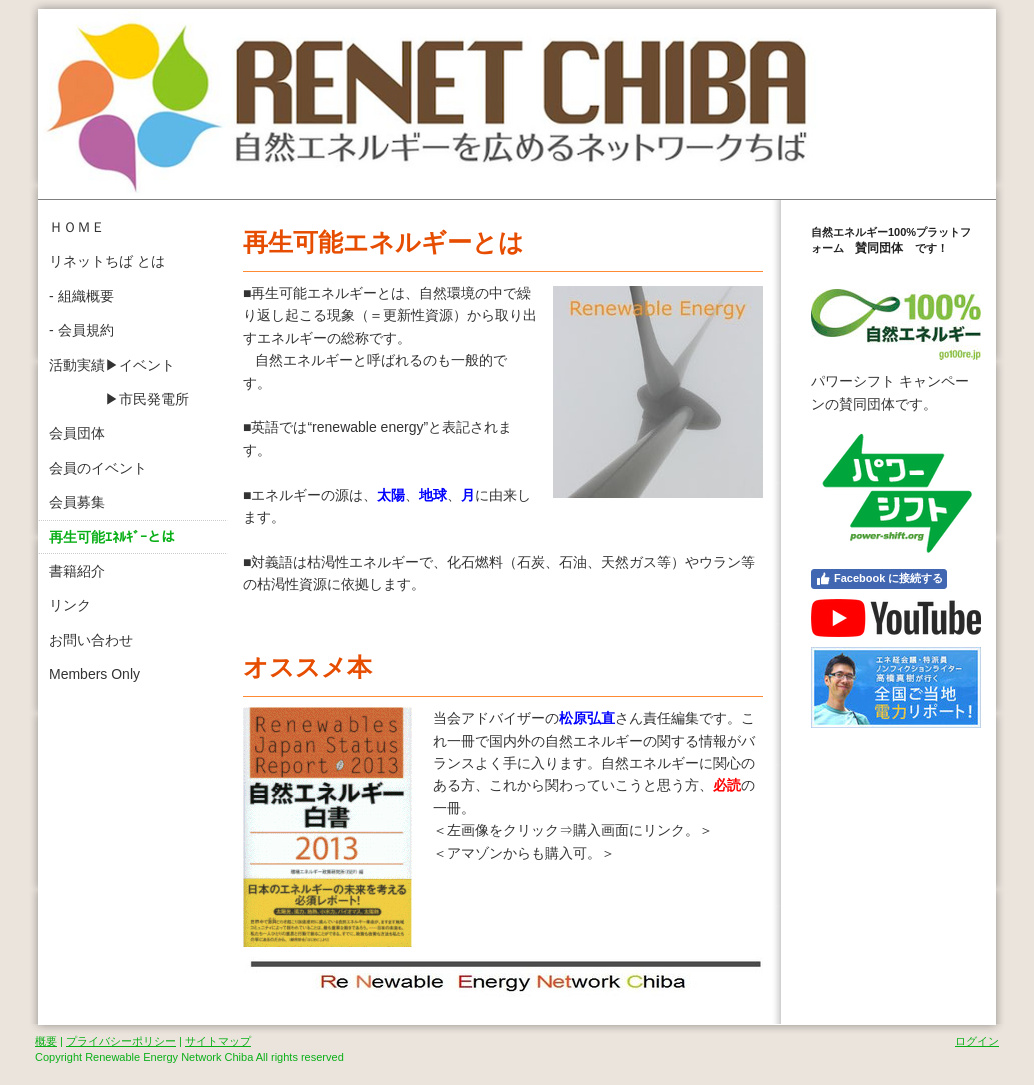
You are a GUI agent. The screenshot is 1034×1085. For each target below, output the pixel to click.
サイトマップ (218, 1041)
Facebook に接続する (879, 579)
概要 (46, 1041)
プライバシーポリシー (121, 1041)
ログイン (977, 1041)
